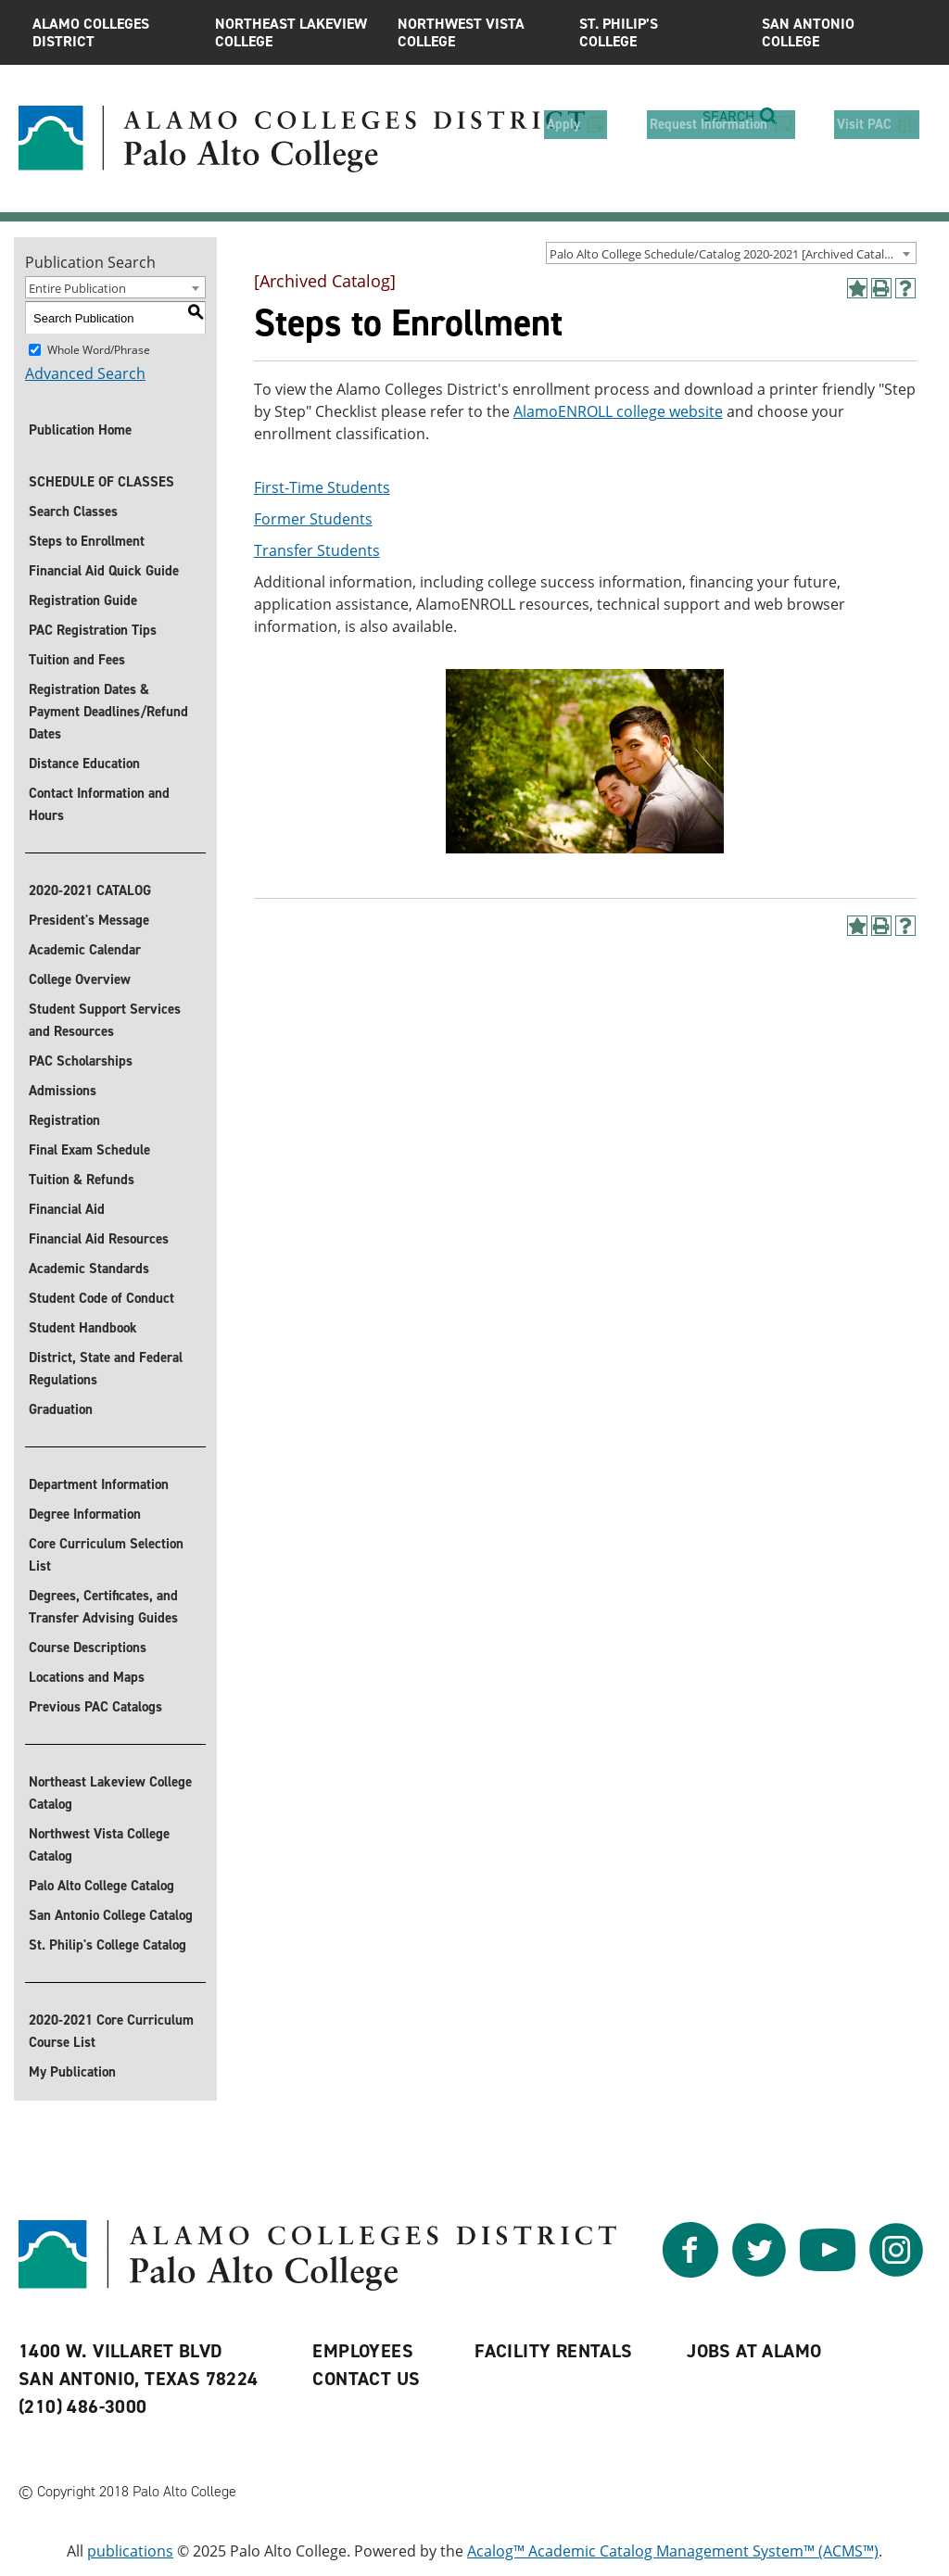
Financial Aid (67, 1209)
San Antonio (839, 32)
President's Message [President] (89, 920)
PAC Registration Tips (93, 630)
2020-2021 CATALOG (90, 890)
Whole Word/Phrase (98, 350)
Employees (362, 2351)
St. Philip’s (656, 32)
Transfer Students (317, 550)
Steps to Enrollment (87, 541)
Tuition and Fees (77, 659)
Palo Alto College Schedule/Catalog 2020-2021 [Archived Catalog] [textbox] (726, 254)
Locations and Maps (87, 1677)
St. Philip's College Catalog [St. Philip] (107, 1945)
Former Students (313, 519)
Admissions (62, 1090)
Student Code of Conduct (101, 1298)
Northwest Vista (475, 32)
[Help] (905, 288)
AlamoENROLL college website (618, 411)
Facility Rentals (553, 2351)
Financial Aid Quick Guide (104, 571)
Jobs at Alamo (754, 2351)
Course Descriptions (87, 1647)
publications (130, 2551)
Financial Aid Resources (99, 1239)
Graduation (61, 1409)
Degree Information (85, 1514)
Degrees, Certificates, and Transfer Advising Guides (103, 1606)
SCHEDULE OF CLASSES (101, 482)
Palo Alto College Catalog (101, 1885)
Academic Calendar (85, 950)
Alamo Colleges (109, 32)
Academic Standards (89, 1268)
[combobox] (731, 253)
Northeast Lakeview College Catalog (110, 1793)
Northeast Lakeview (292, 32)
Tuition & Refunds (81, 1179)
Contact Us (366, 2379)
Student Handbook (83, 1328)
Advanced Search (85, 373)
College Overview (80, 979)
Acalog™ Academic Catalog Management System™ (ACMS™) (673, 2551)
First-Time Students (322, 487)
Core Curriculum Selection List (106, 1554)
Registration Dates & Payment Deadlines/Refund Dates (108, 711)
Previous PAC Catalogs (95, 1707)
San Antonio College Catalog (111, 1915)
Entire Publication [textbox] (77, 288)
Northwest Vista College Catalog (99, 1845)
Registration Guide (83, 600)
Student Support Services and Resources (105, 1020)
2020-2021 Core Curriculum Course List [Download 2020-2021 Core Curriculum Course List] (111, 2031)
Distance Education (84, 763)
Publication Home (80, 430)
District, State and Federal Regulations (106, 1368)
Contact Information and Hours (99, 804)
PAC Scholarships (81, 1061)
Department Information (99, 1484)
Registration (64, 1120)
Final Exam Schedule (89, 1150)
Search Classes (73, 511)
